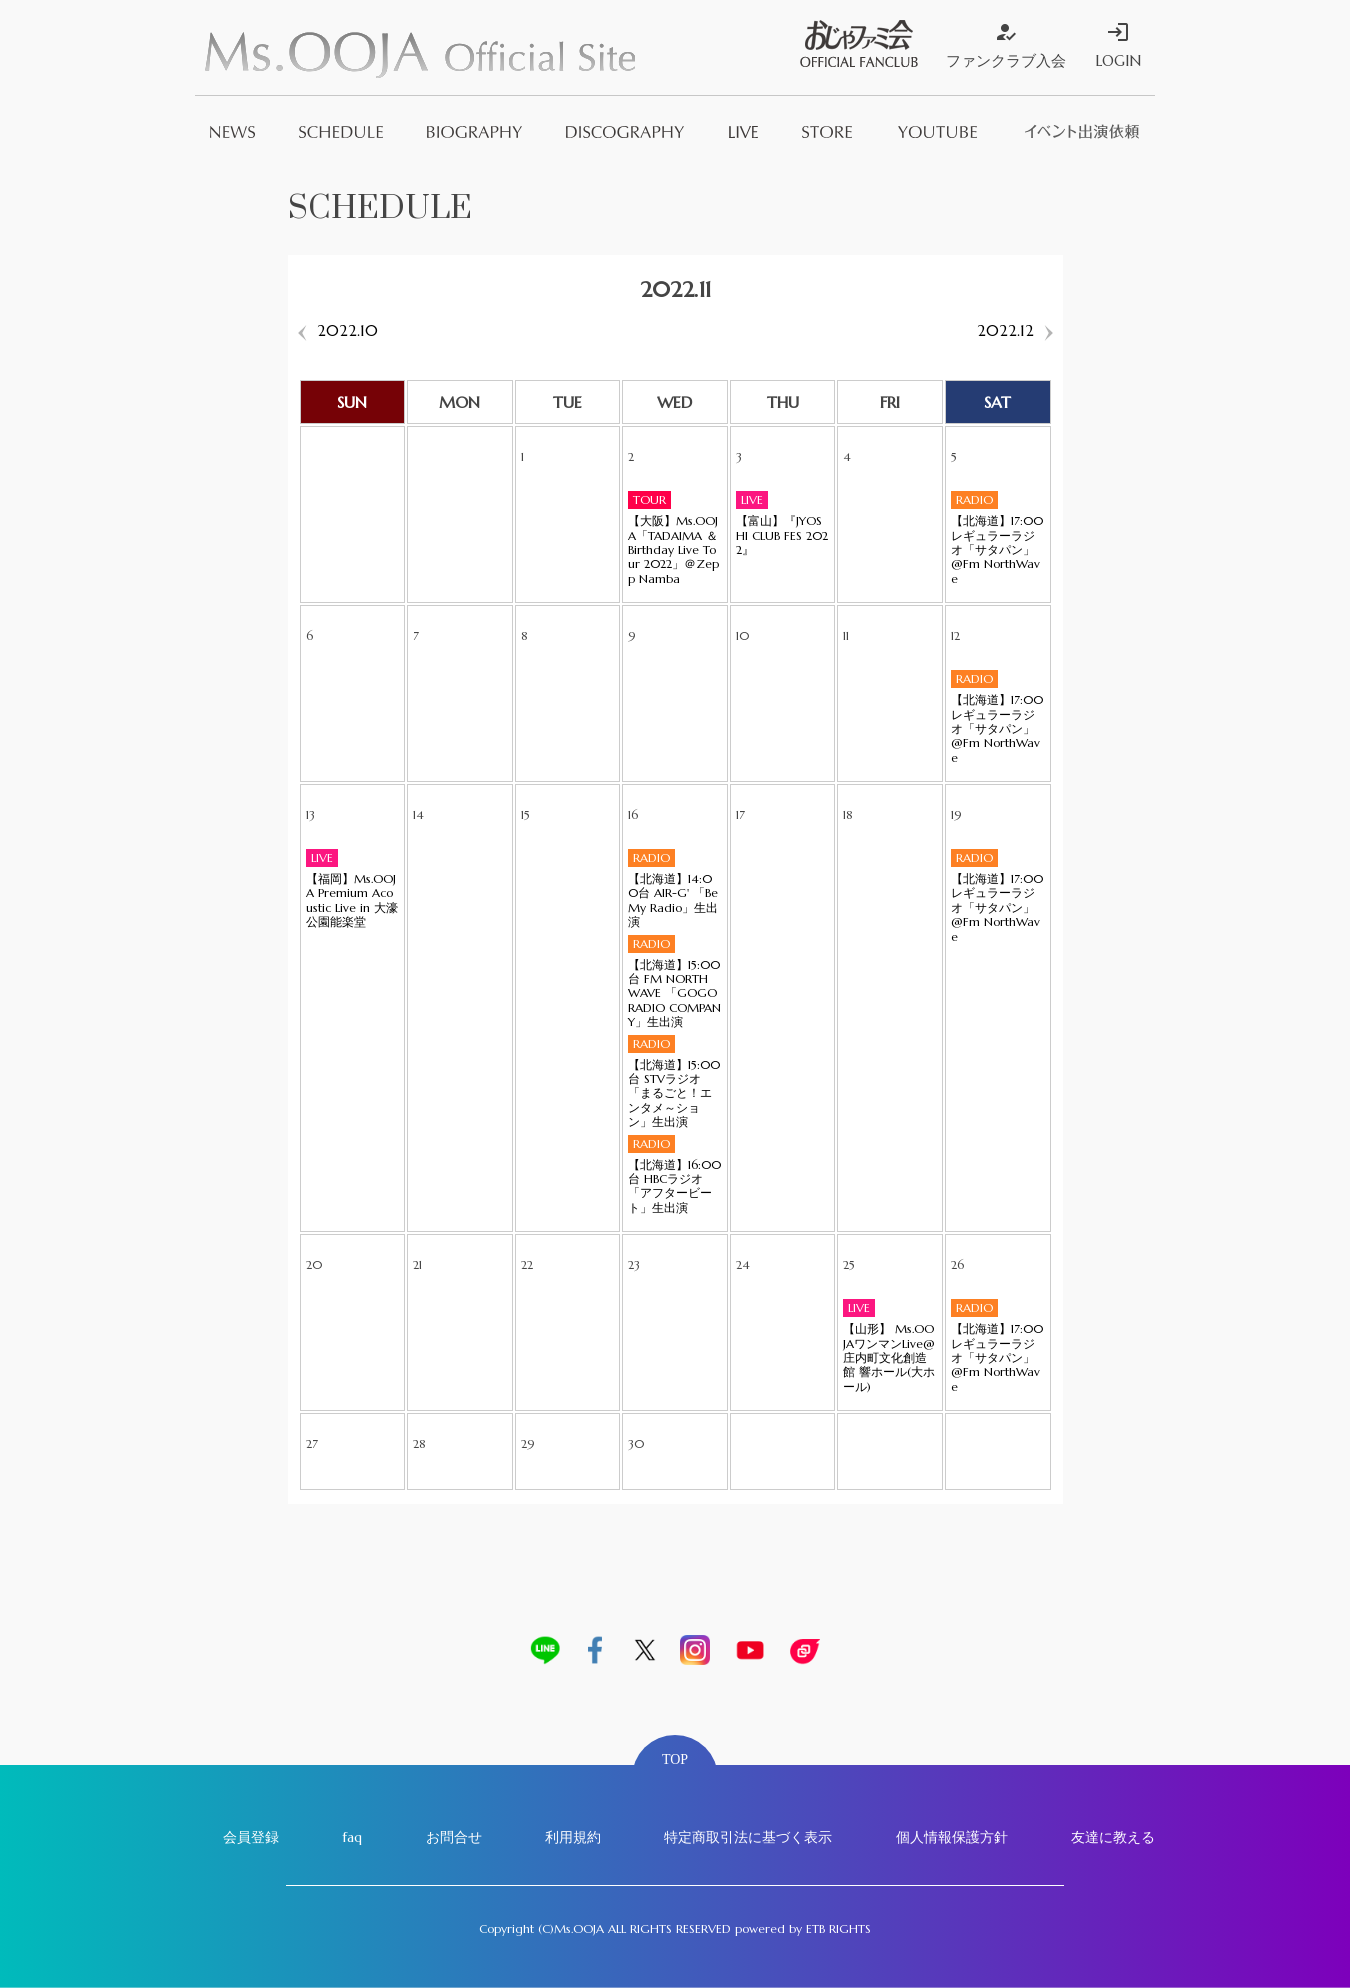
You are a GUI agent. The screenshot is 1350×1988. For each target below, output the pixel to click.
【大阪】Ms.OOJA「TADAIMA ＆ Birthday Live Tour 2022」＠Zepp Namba (673, 550)
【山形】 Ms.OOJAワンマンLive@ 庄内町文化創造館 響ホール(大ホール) (889, 1358)
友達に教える (1113, 1837)
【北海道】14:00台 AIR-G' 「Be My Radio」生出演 (673, 900)
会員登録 (251, 1837)
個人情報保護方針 (952, 1837)
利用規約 (573, 1837)
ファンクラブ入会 (1006, 45)
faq (352, 1837)
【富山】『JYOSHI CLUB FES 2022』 (782, 535)
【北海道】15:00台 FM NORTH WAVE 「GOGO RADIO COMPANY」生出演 (674, 994)
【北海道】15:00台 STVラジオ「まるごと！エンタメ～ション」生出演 (674, 1094)
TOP (675, 1759)
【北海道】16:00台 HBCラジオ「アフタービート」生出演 (674, 1186)
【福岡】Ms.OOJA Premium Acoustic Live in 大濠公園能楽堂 (352, 900)
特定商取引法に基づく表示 (748, 1837)
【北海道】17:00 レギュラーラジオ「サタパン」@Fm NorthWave (997, 550)
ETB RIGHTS (838, 1928)
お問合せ (454, 1837)
